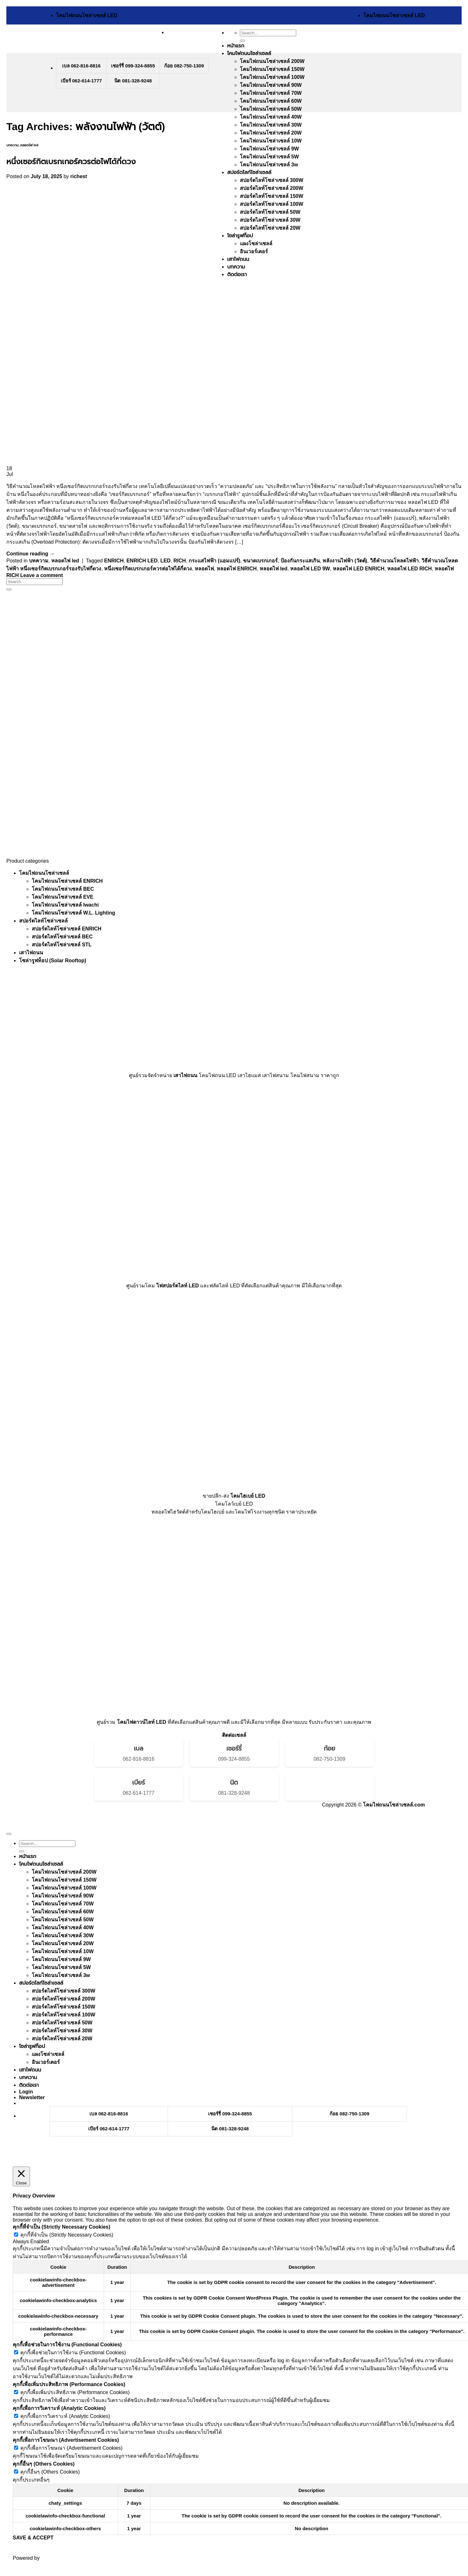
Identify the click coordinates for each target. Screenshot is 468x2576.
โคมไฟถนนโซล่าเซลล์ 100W (272, 77)
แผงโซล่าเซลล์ (48, 2054)
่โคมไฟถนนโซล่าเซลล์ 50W (271, 109)
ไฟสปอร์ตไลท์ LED (178, 1285)
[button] (32, 2097)
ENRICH (113, 560)
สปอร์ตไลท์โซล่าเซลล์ (249, 172)
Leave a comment (41, 575)
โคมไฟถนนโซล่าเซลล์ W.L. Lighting (73, 913)
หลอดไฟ (204, 568)
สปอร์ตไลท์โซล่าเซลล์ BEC (62, 936)
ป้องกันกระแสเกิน (300, 560)
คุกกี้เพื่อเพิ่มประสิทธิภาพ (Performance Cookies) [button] (69, 2384)
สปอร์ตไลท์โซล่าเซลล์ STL (62, 944)
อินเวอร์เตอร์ (46, 2062)
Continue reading (30, 553)
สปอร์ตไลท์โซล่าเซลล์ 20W (62, 2038)
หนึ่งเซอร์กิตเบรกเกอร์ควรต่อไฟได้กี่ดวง (71, 161)
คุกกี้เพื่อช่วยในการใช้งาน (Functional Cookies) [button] (67, 2344)
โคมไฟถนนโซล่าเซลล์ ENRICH (67, 881)
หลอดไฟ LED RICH (409, 568)
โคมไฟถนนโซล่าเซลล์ (249, 53)
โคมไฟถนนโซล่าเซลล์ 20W (271, 133)
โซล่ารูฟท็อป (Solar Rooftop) (52, 960)
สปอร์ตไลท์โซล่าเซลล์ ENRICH (66, 928)
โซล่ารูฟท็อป (32, 2046)
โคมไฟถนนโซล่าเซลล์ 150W (272, 69)
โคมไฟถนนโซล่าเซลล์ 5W (269, 156)
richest (78, 176)
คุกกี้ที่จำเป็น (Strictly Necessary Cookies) (66, 2235)
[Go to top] (8, 1834)
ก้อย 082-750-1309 (184, 65)
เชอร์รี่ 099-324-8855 (133, 65)
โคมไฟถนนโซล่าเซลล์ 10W (271, 140)
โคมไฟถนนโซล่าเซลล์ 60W (271, 101)
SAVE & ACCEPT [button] (33, 2537)
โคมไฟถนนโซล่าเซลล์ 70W (271, 93)
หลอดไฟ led (29, 145)
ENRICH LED (141, 560)
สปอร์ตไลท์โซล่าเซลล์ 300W (63, 1991)
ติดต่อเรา (29, 2085)
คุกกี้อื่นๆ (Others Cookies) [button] (43, 2464)
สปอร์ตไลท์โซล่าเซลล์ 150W (63, 2006)
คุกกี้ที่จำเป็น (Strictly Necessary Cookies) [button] (61, 2227)
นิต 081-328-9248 (133, 80)
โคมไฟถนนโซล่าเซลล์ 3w (269, 164)
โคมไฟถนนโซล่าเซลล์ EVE (62, 897)
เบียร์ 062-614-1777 (81, 80)
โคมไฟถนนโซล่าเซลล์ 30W (271, 125)
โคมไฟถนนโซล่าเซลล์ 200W (272, 61)
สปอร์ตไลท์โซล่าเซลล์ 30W (62, 2030)
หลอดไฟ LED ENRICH (358, 568)
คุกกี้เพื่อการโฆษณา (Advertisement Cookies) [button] (66, 2440)
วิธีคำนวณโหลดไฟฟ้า (394, 560)
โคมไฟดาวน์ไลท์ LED (141, 1722)
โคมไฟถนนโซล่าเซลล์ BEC (63, 889)
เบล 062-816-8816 (81, 65)
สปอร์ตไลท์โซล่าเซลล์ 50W (62, 2022)
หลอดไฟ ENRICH (237, 568)
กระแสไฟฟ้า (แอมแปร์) (214, 560)
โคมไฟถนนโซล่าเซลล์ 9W (269, 148)
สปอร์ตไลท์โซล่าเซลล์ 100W (63, 2014)
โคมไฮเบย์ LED (247, 1496)
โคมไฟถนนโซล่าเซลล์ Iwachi (65, 905)
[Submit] (242, 41)
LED (165, 560)
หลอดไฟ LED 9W (310, 568)
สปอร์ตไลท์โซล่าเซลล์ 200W (63, 1999)
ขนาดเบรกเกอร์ (260, 560)
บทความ (12, 145)
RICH (179, 560)
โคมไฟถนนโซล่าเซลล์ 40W (271, 117)
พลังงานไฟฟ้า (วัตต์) (345, 560)
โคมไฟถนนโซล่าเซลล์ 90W (271, 85)
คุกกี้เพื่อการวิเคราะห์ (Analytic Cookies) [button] (59, 2408)
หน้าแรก (235, 45)
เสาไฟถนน (31, 952)
